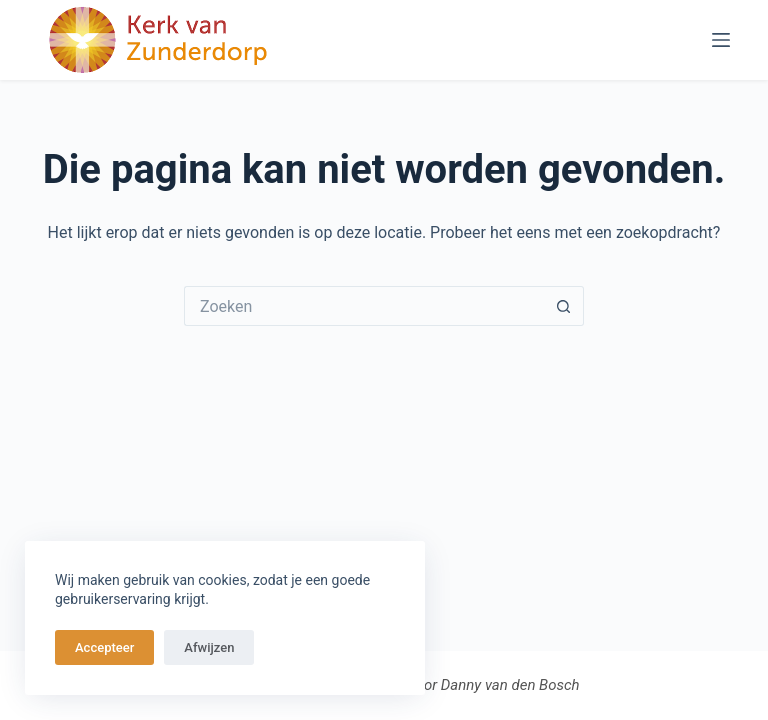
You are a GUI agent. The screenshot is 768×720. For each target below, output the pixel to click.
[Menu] (721, 40)
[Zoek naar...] (364, 306)
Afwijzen (209, 647)
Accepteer (104, 647)
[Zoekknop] (564, 306)
